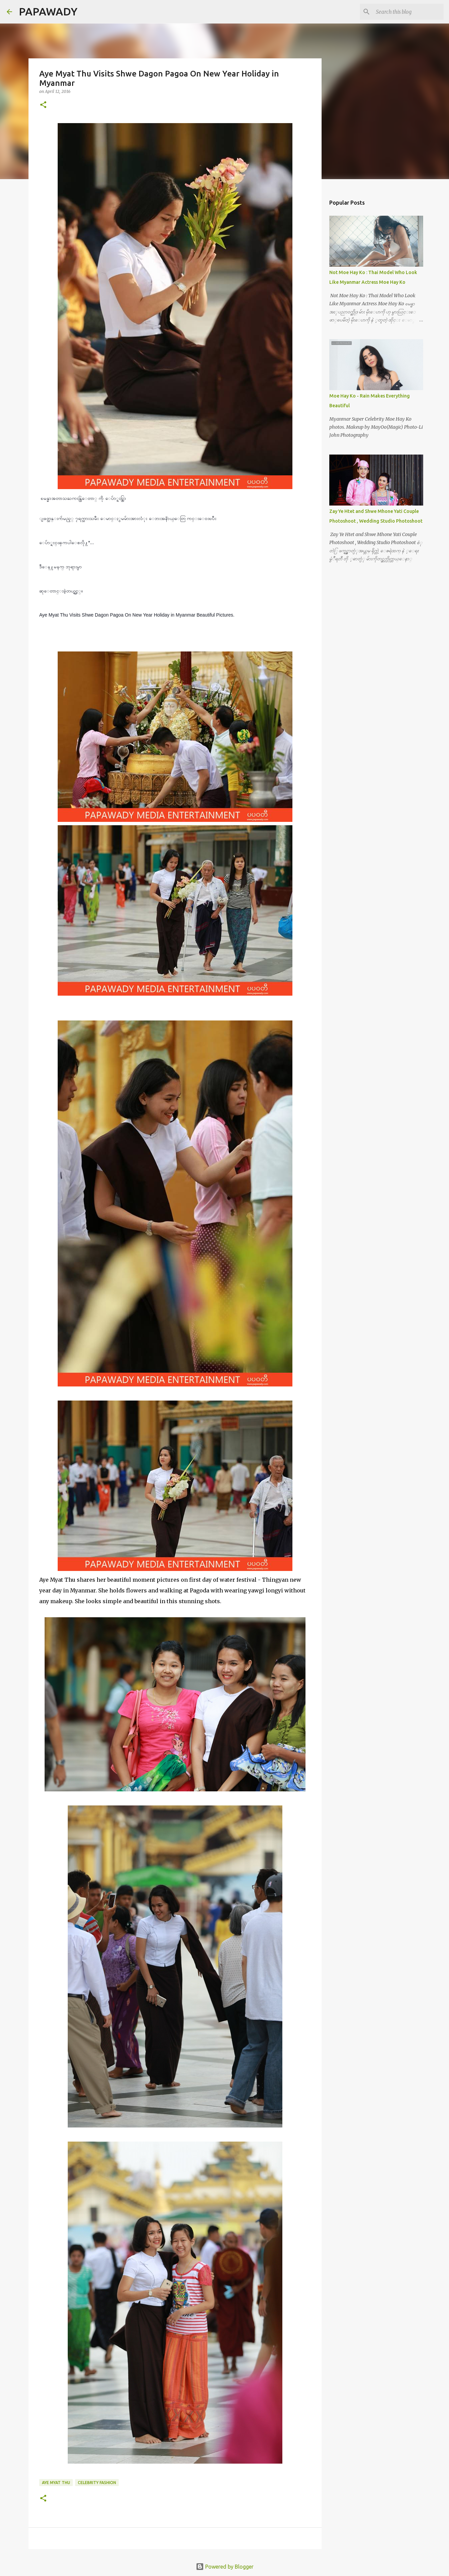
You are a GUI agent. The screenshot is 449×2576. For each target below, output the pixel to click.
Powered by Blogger (225, 2567)
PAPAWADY (48, 11)
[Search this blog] (408, 12)
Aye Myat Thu (56, 2482)
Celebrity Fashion (97, 2482)
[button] (43, 105)
